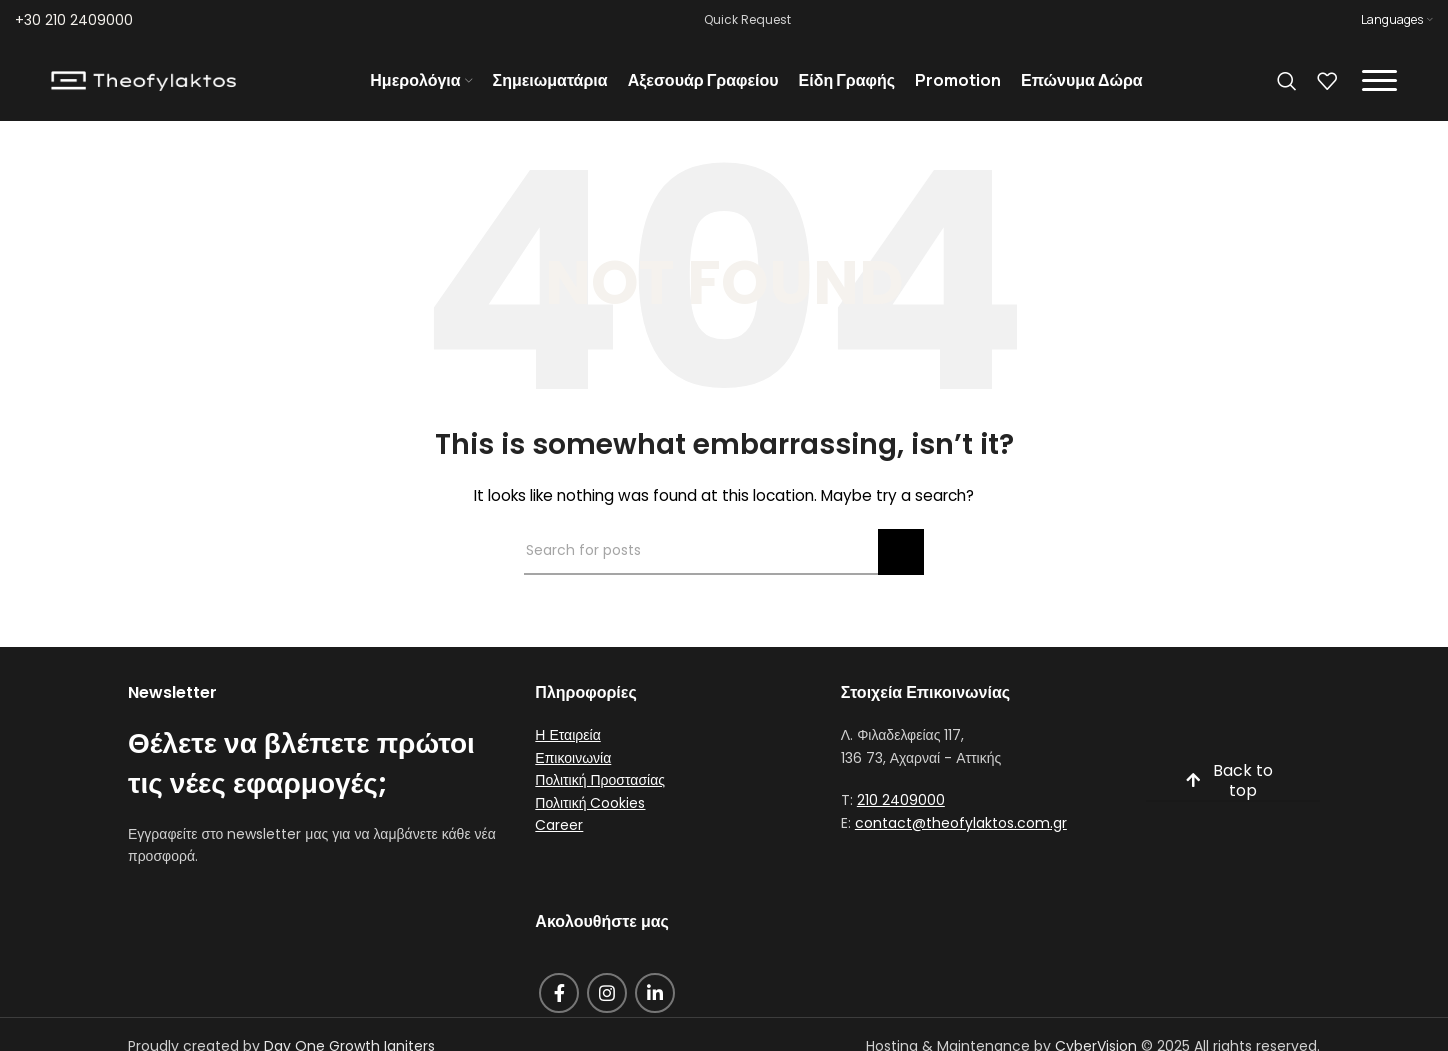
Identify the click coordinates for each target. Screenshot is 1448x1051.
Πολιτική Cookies (590, 811)
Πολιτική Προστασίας (600, 789)
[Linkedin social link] (655, 1001)
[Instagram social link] (607, 1001)
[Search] (1287, 85)
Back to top (1229, 790)
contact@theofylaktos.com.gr (961, 831)
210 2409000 (901, 809)
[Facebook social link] (559, 1001)
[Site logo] (143, 84)
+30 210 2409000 (74, 20)
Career (559, 833)
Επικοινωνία (573, 766)
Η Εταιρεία (567, 744)
